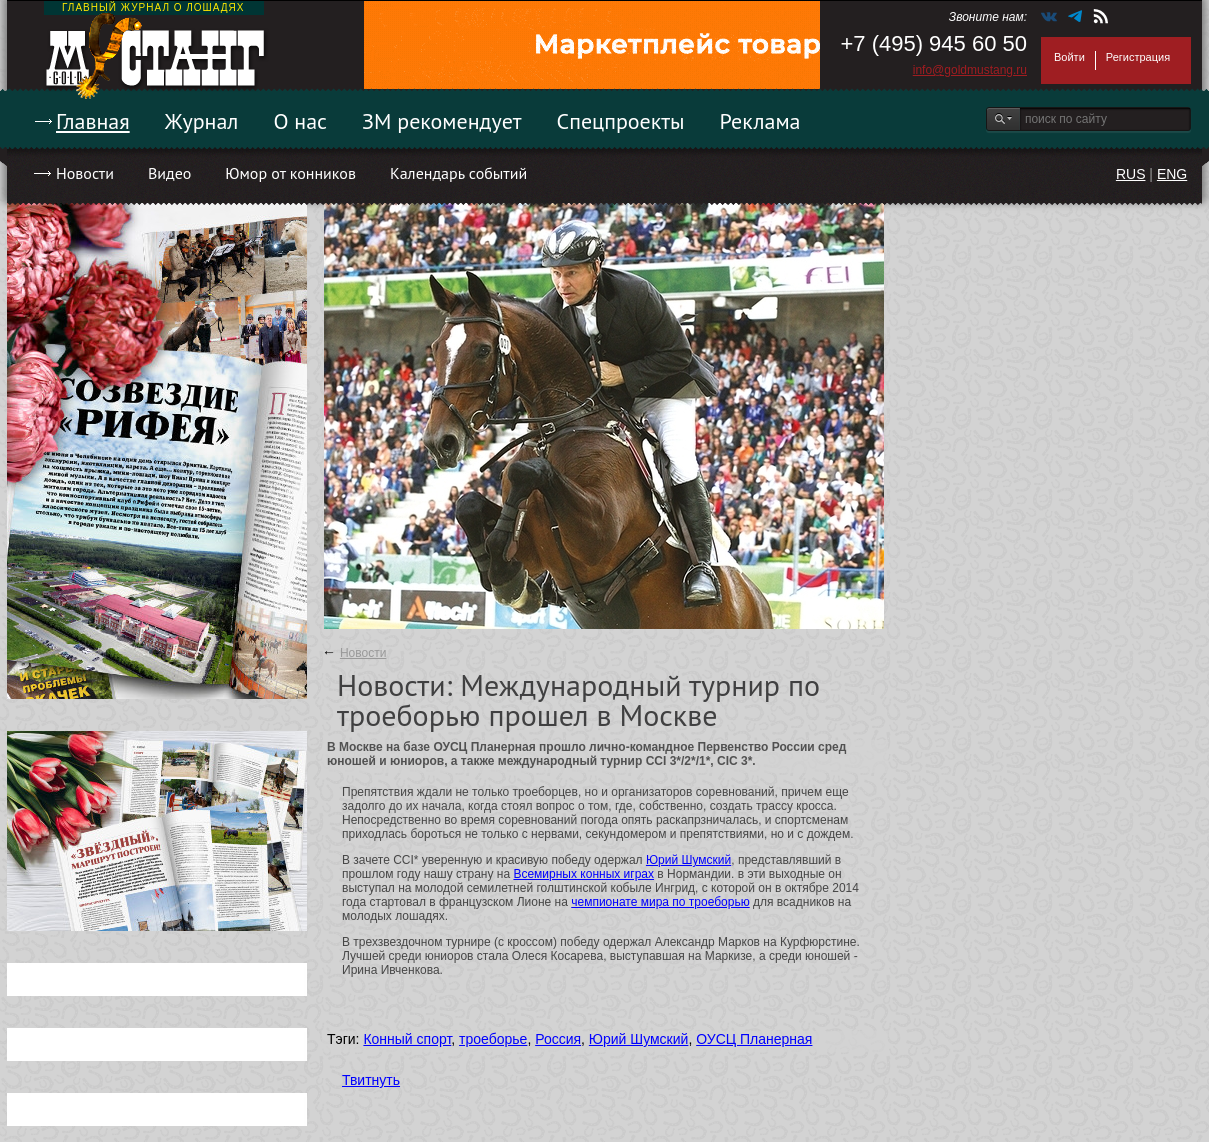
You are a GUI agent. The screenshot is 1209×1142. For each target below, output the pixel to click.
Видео (169, 173)
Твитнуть (371, 1080)
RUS (1131, 174)
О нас (300, 121)
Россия (558, 1039)
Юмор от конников (290, 173)
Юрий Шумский (688, 860)
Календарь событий (458, 173)
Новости (85, 173)
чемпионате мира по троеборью (660, 902)
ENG (1172, 174)
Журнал (202, 121)
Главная (93, 121)
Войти (1069, 57)
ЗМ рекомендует (442, 121)
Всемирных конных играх (583, 874)
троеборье (493, 1039)
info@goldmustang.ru (970, 70)
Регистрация (1138, 57)
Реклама (760, 121)
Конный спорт (407, 1039)
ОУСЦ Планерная (754, 1039)
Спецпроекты (621, 121)
